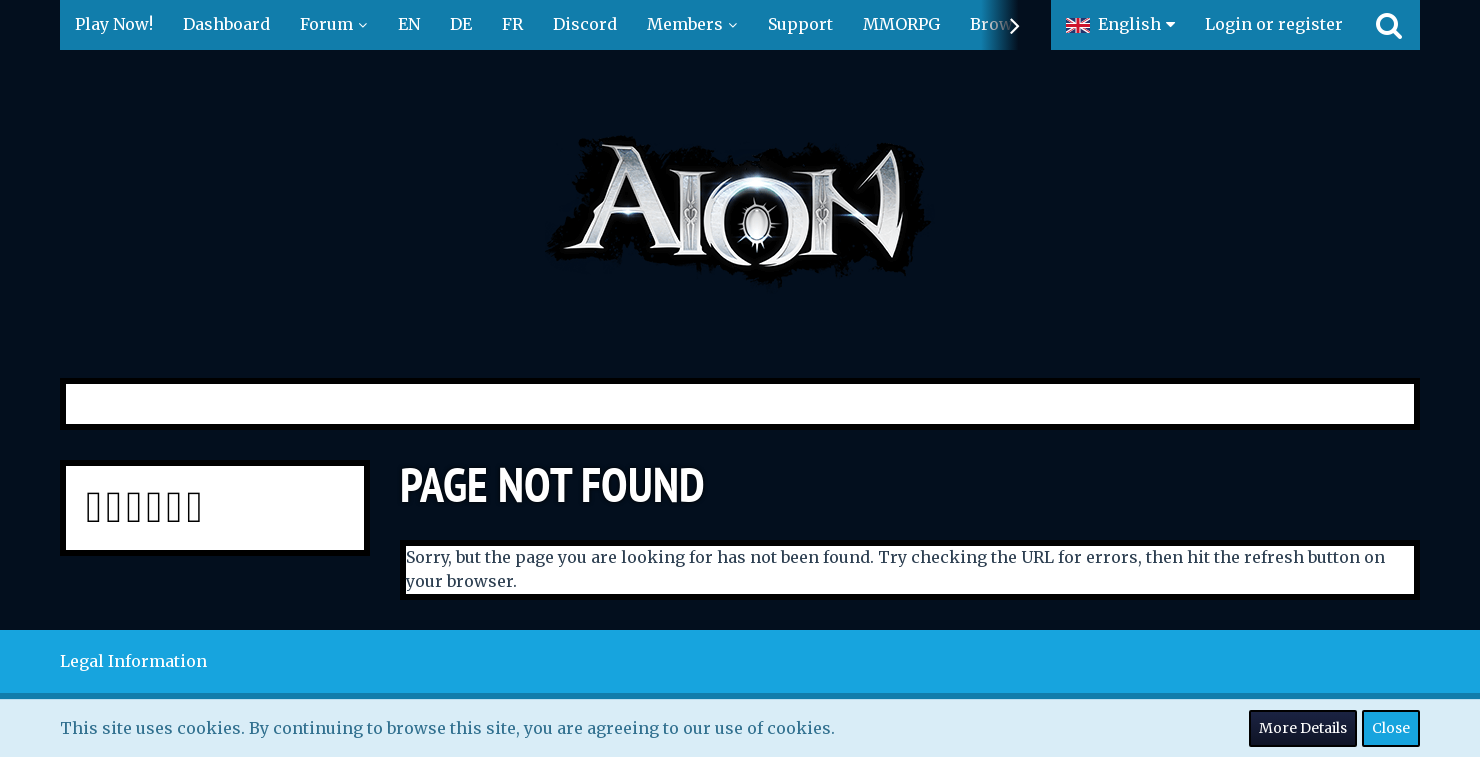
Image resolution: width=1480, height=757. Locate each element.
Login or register (1274, 24)
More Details (1303, 728)
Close (1391, 728)
